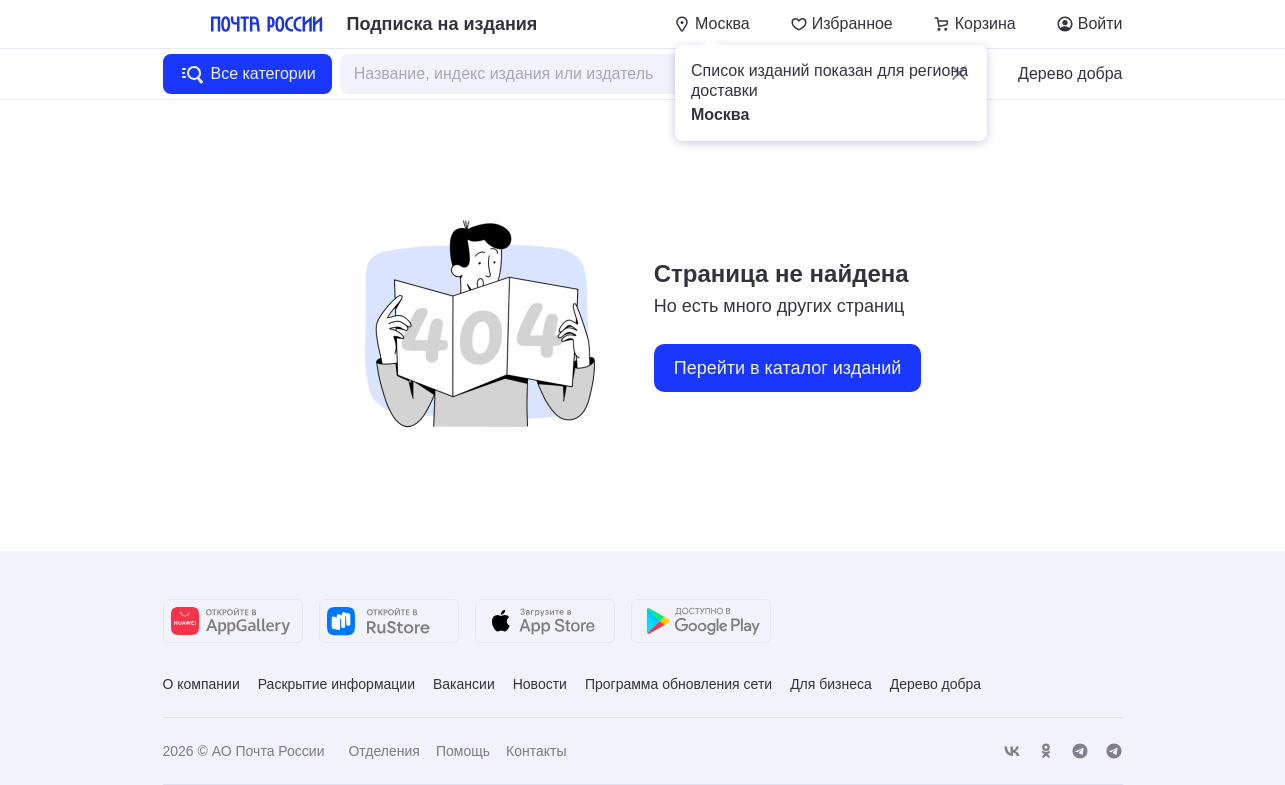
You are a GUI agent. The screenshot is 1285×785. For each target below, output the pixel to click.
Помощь (463, 751)
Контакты (536, 751)
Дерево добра (1070, 73)
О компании (201, 684)
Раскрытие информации (336, 684)
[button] (959, 73)
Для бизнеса (831, 684)
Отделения (383, 751)
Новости (540, 684)
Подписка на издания (442, 24)
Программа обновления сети (678, 684)
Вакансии (464, 684)
